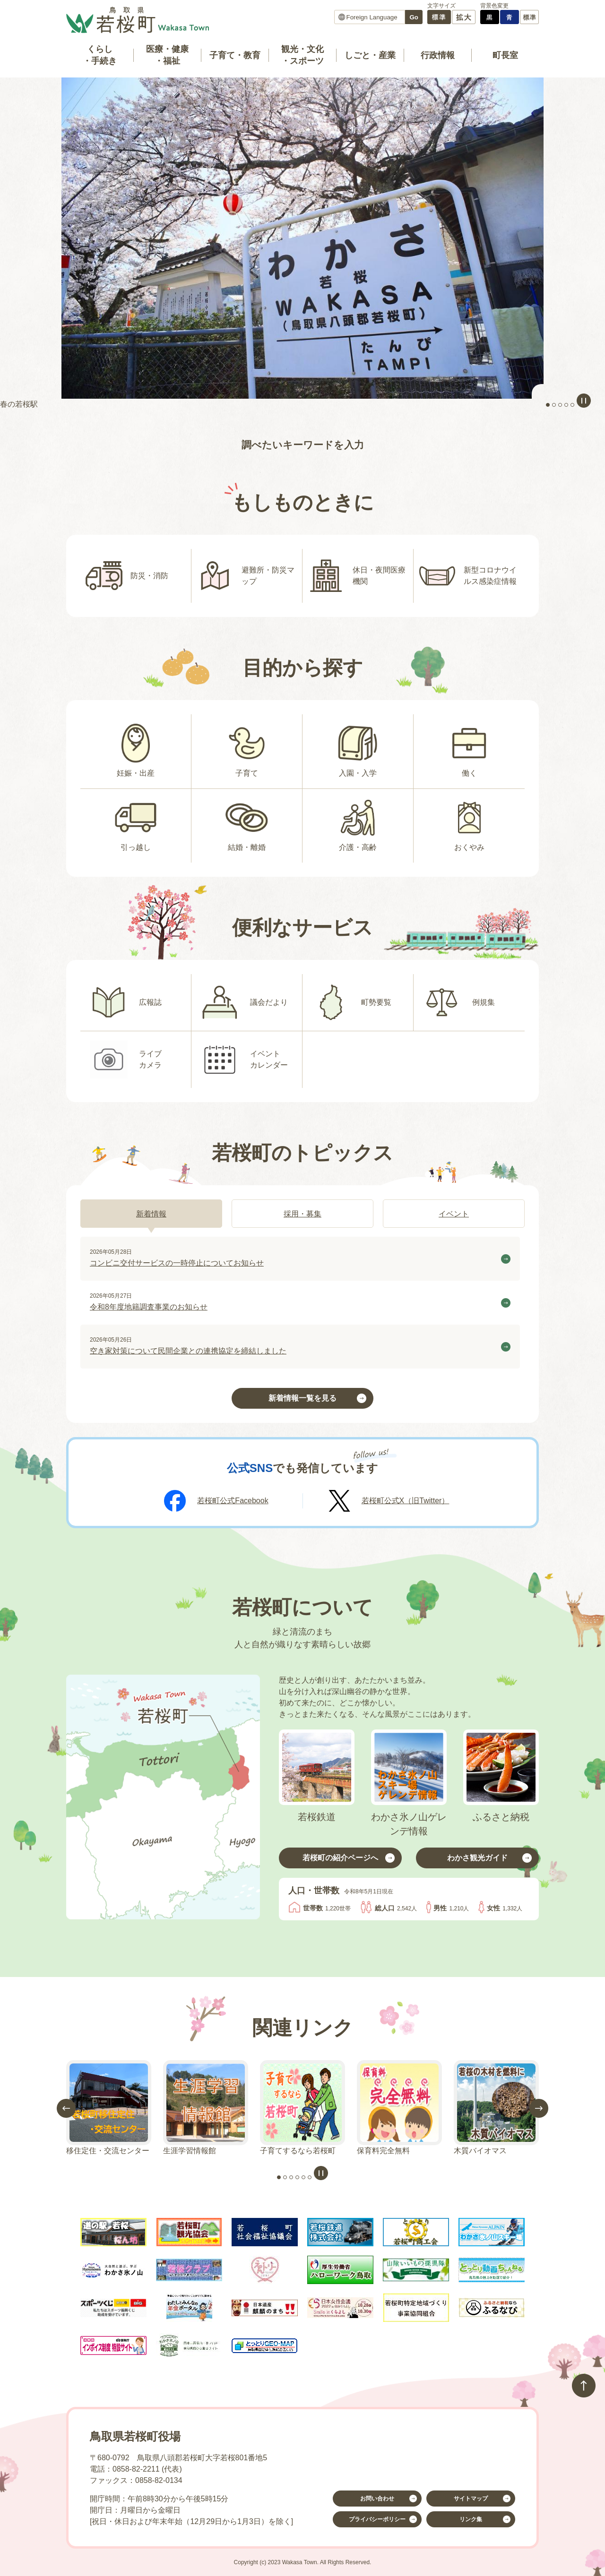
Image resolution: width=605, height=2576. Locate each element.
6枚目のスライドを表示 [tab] (309, 2177)
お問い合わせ (377, 2498)
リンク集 (470, 2519)
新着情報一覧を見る (302, 1398)
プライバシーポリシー (377, 2519)
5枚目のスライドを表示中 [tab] (572, 405)
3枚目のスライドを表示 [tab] (560, 405)
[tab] (151, 1213)
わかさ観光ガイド (477, 1858)
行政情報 (438, 55)
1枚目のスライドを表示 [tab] (548, 405)
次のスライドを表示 (538, 2108)
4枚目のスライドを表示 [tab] (566, 405)
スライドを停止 (584, 401)
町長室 (505, 55)
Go (413, 17)
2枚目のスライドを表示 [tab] (554, 405)
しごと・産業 (370, 55)
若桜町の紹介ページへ (340, 1858)
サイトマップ (471, 2498)
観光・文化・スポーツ (302, 55)
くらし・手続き (100, 55)
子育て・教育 (234, 55)
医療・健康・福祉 (167, 55)
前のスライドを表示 (66, 2108)
